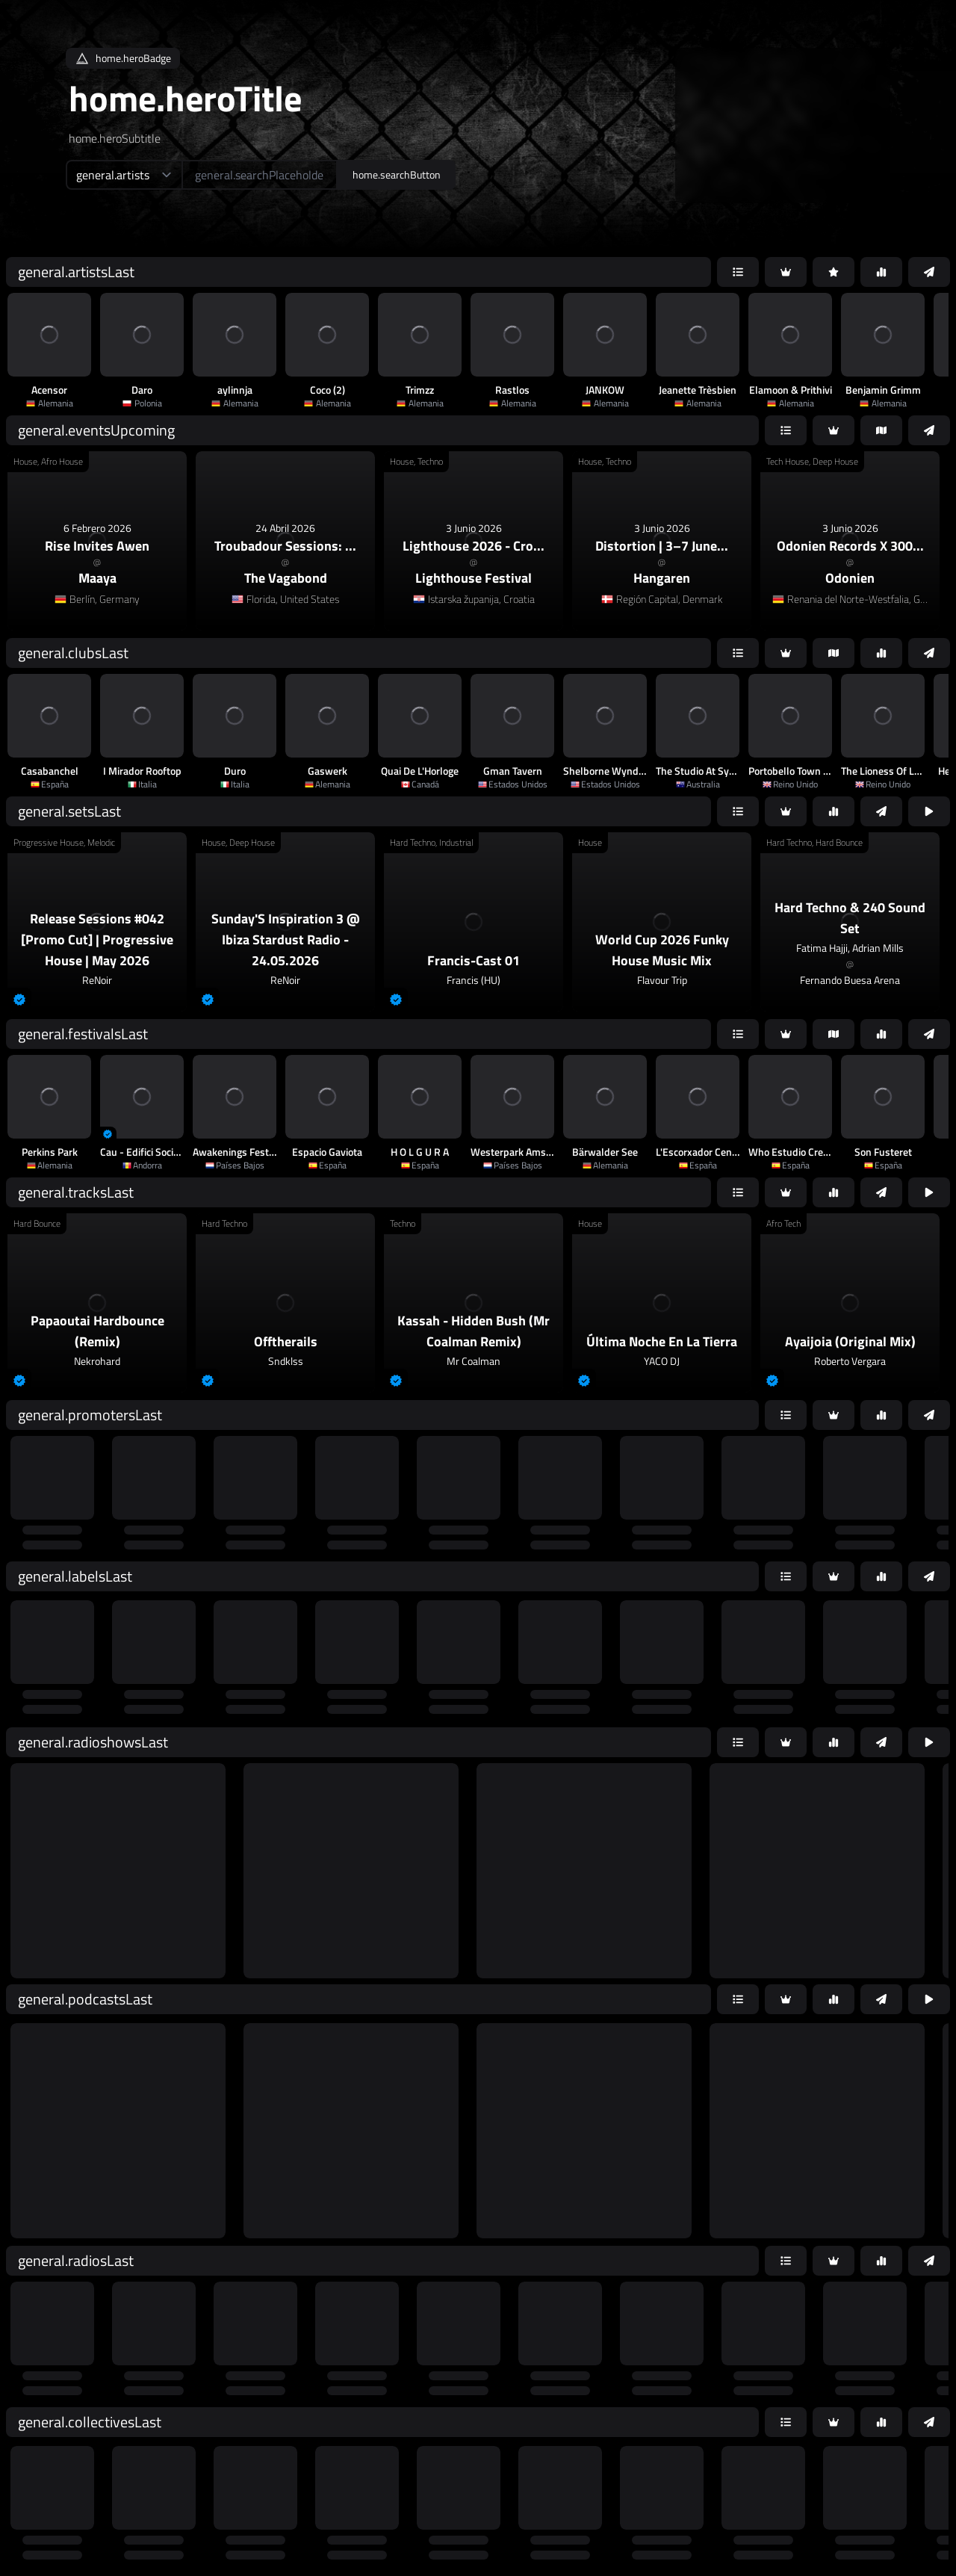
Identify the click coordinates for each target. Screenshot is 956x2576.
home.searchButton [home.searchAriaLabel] (397, 174)
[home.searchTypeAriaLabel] (123, 175)
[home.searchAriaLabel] (259, 175)
